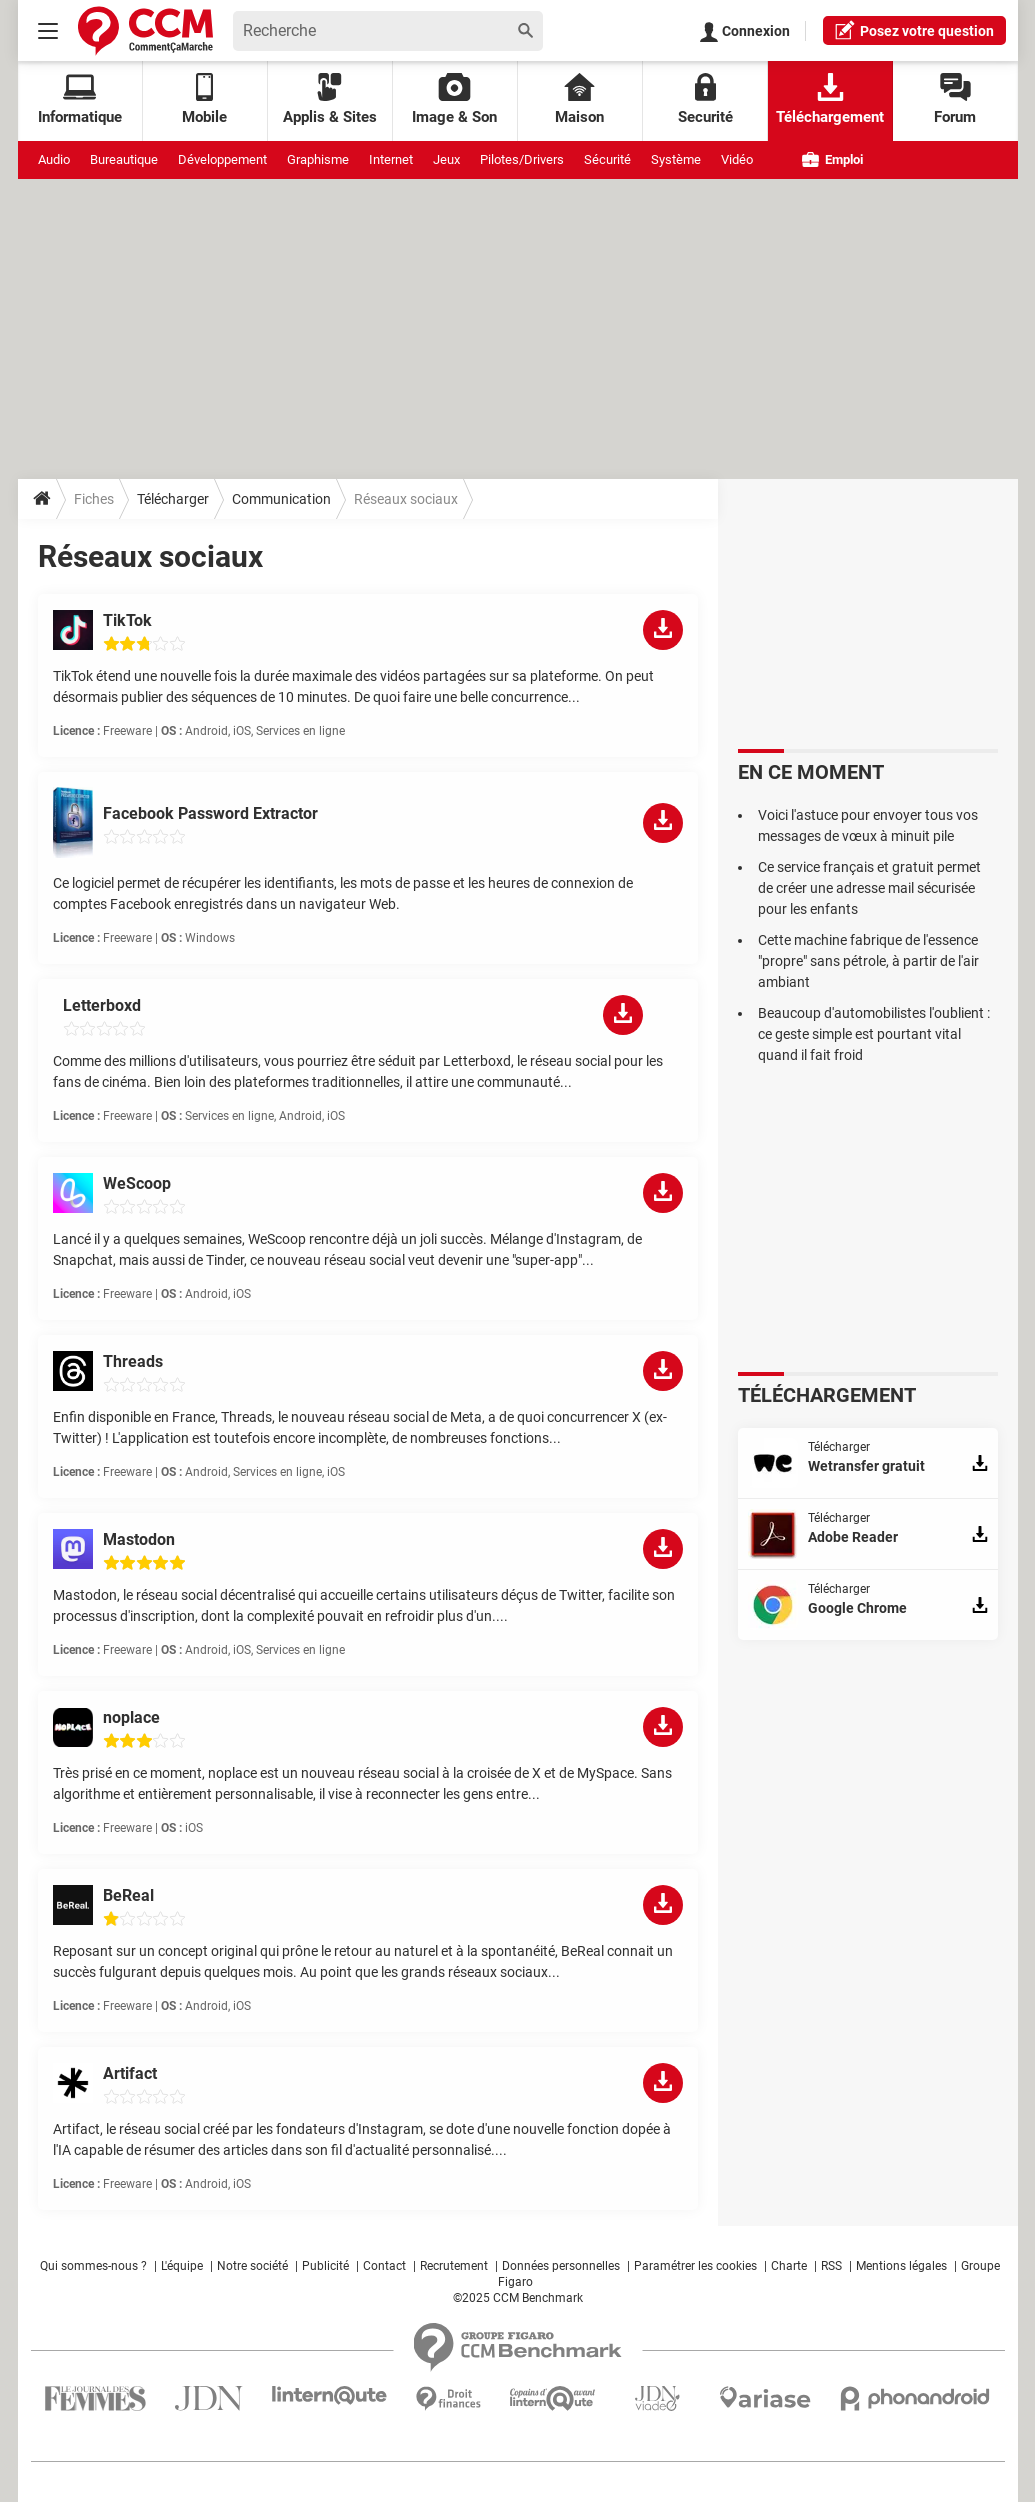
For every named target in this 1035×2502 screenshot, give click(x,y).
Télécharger (173, 499)
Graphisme (318, 159)
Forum (955, 99)
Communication (281, 499)
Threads (133, 1361)
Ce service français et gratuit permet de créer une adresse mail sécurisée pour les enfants (869, 888)
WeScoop (137, 1183)
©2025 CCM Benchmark (518, 2298)
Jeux (446, 159)
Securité (705, 99)
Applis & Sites (330, 99)
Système (676, 159)
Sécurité (607, 159)
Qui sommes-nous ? (93, 2266)
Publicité (325, 2266)
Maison (579, 99)
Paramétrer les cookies (695, 2266)
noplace (131, 1717)
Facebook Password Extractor (210, 813)
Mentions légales (901, 2266)
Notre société (252, 2266)
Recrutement (454, 2266)
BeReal (128, 1895)
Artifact (130, 2073)
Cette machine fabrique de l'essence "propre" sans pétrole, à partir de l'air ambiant (868, 961)
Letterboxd (102, 1005)
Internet (391, 159)
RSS (831, 2266)
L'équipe (182, 2266)
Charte (789, 2266)
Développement (222, 159)
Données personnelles (561, 2266)
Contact (384, 2266)
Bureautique (124, 159)
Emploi (832, 159)
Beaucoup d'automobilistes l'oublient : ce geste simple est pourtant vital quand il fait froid (874, 1034)
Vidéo (737, 159)
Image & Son (454, 99)
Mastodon (139, 1539)
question (914, 30)
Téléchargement (830, 99)
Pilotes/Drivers (522, 159)
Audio (54, 159)
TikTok (127, 620)
